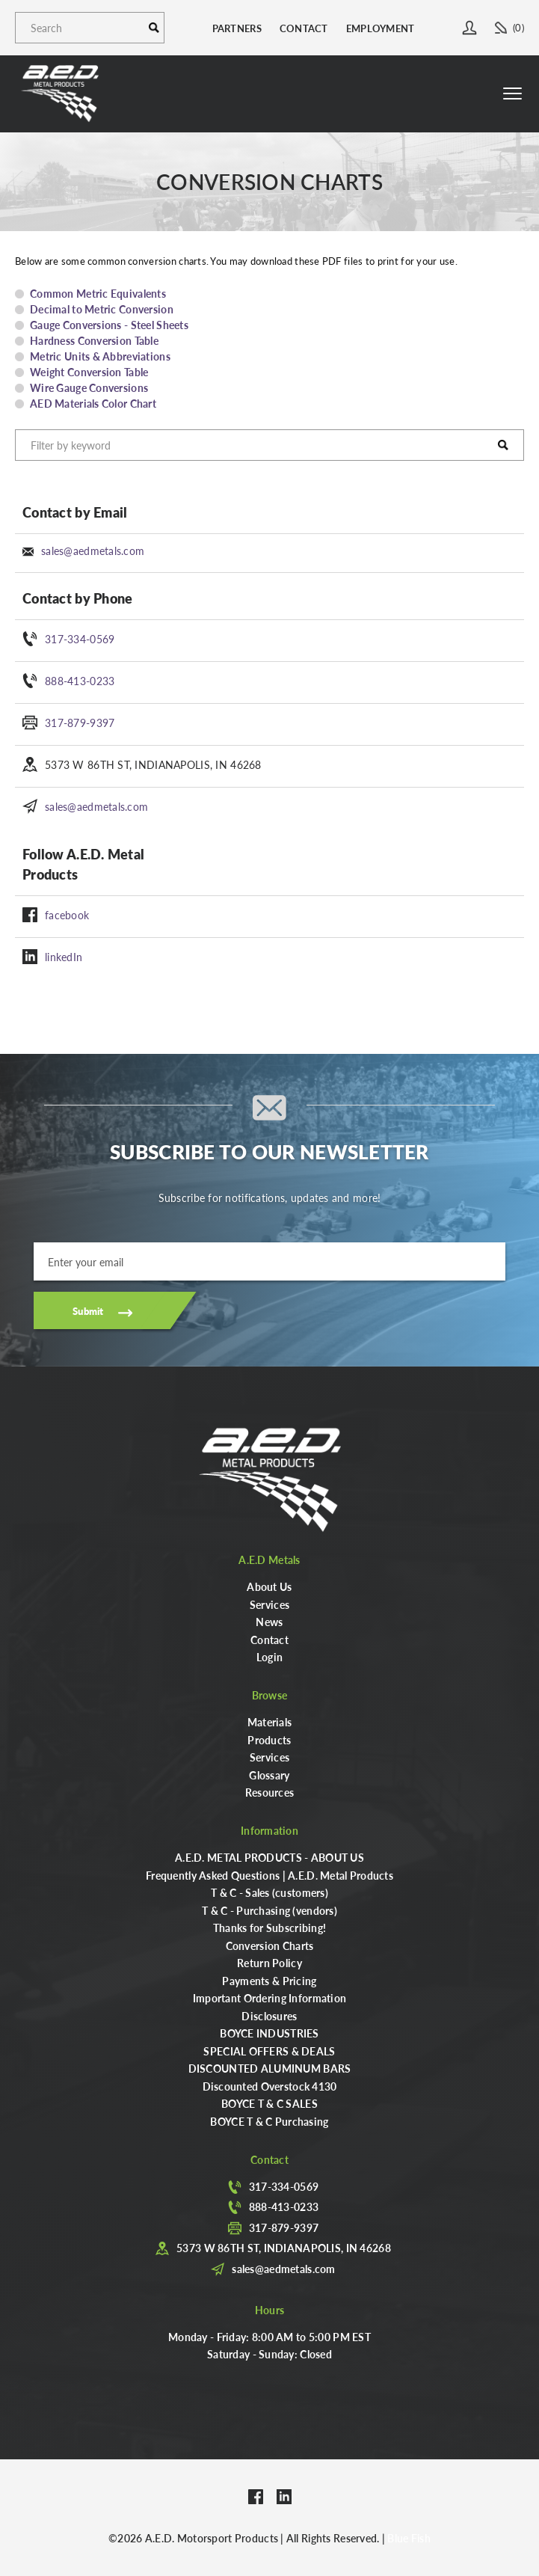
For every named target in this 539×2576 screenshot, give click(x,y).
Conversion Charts (270, 1945)
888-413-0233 (79, 680)
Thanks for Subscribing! (269, 1927)
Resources (270, 1792)
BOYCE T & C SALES (269, 2103)
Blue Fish (409, 2537)
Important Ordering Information (269, 1997)
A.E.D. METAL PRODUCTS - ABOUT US (269, 1857)
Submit (88, 1311)
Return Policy (269, 1962)
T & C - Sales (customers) (269, 1892)
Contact (304, 28)
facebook (67, 914)
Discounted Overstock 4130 (270, 2086)
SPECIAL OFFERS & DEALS (269, 2050)
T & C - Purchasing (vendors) (269, 1910)
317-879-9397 (79, 722)
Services (269, 1604)
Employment (380, 28)
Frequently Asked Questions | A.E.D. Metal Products (269, 1875)
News (269, 1621)
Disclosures (269, 2015)
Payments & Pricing (269, 1980)
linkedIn (63, 956)
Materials (269, 1721)
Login (269, 1656)
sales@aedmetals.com (92, 550)
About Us (269, 1586)
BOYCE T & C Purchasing (269, 2121)
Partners (237, 28)
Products (269, 1739)
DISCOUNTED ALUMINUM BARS (269, 2068)
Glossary (269, 1774)
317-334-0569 (79, 638)
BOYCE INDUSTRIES (269, 2032)
